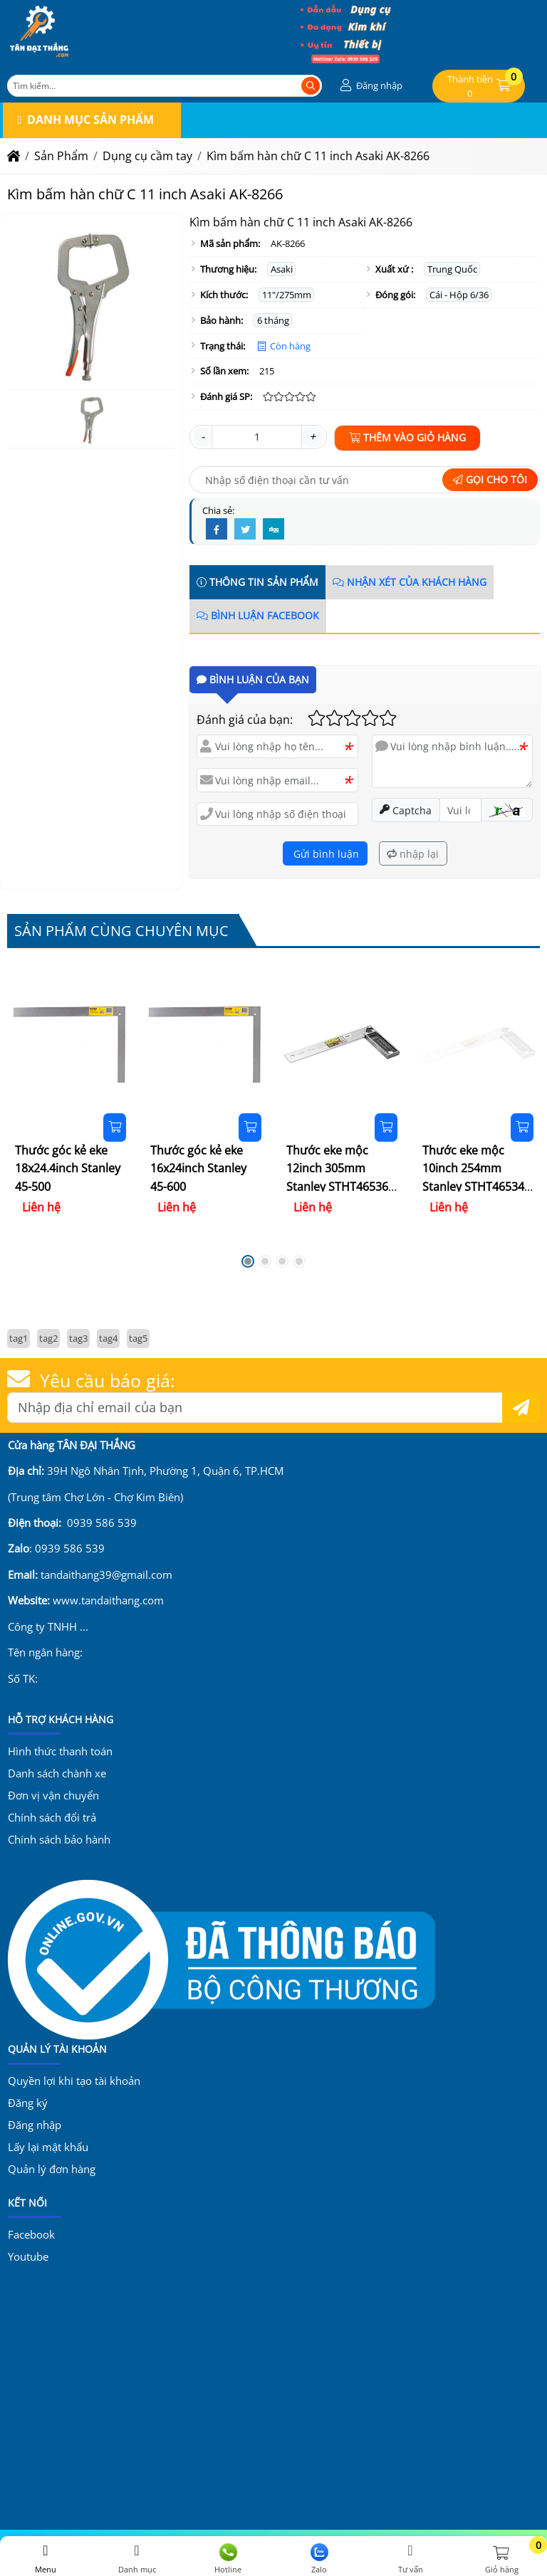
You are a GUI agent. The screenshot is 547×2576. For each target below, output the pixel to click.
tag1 (18, 1338)
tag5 (138, 1338)
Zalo (319, 2559)
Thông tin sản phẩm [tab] (257, 582)
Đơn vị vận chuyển (53, 1795)
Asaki (282, 269)
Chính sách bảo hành (59, 1839)
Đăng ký (28, 2103)
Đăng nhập (34, 2125)
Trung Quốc (452, 269)
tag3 (78, 1338)
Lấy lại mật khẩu (48, 2147)
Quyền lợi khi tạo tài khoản (74, 2080)
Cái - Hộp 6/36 (459, 294)
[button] (369, 85)
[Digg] (273, 529)
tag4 (108, 1338)
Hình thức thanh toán (60, 1751)
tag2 (48, 1338)
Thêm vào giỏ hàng (407, 437)
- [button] (202, 436)
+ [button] (312, 436)
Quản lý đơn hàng (51, 2169)
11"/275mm (286, 294)
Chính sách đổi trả (52, 1817)
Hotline (228, 2559)
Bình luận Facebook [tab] (258, 615)
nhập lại (413, 854)
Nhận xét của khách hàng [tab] (409, 582)
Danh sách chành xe (57, 1773)
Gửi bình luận (325, 854)
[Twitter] (245, 529)
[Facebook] (216, 529)
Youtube (28, 2256)
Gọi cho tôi (490, 479)
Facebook (31, 2234)
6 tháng (273, 320)
